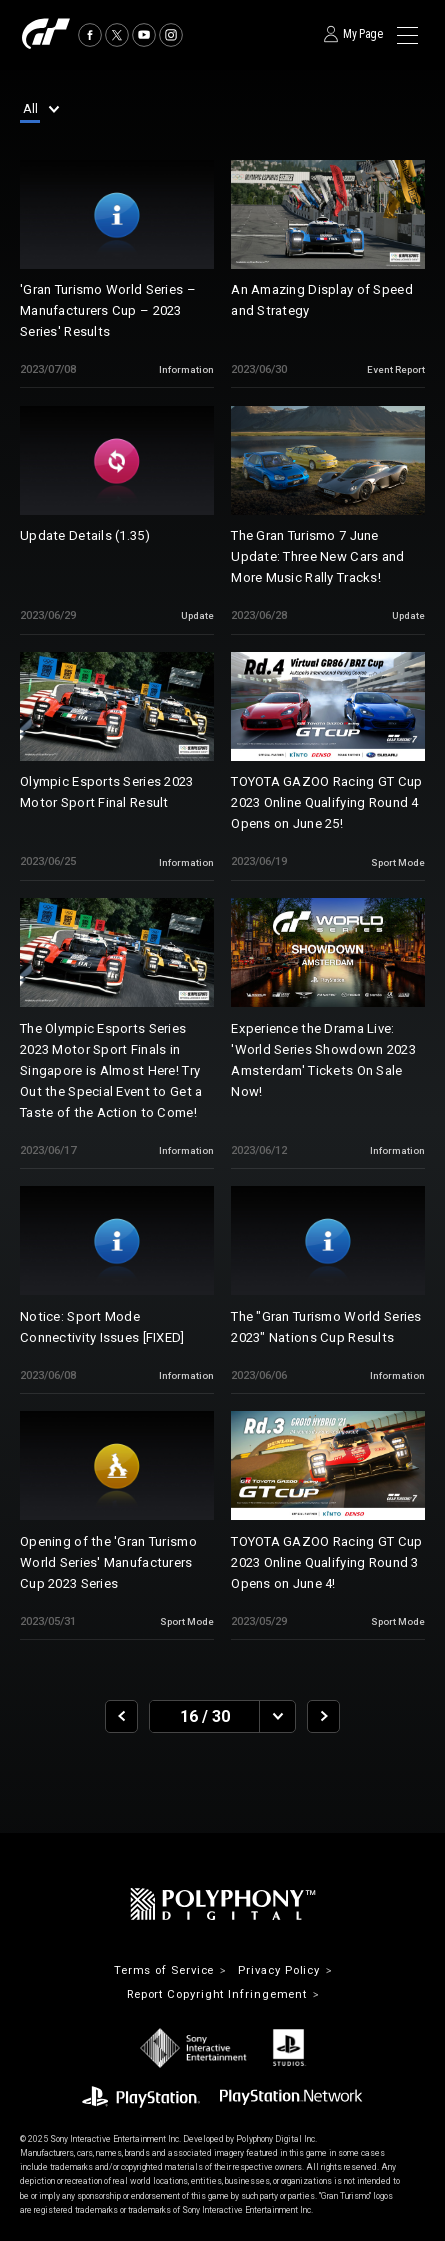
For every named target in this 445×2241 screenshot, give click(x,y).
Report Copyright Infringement (217, 1994)
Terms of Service (164, 1970)
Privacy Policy (279, 1970)
